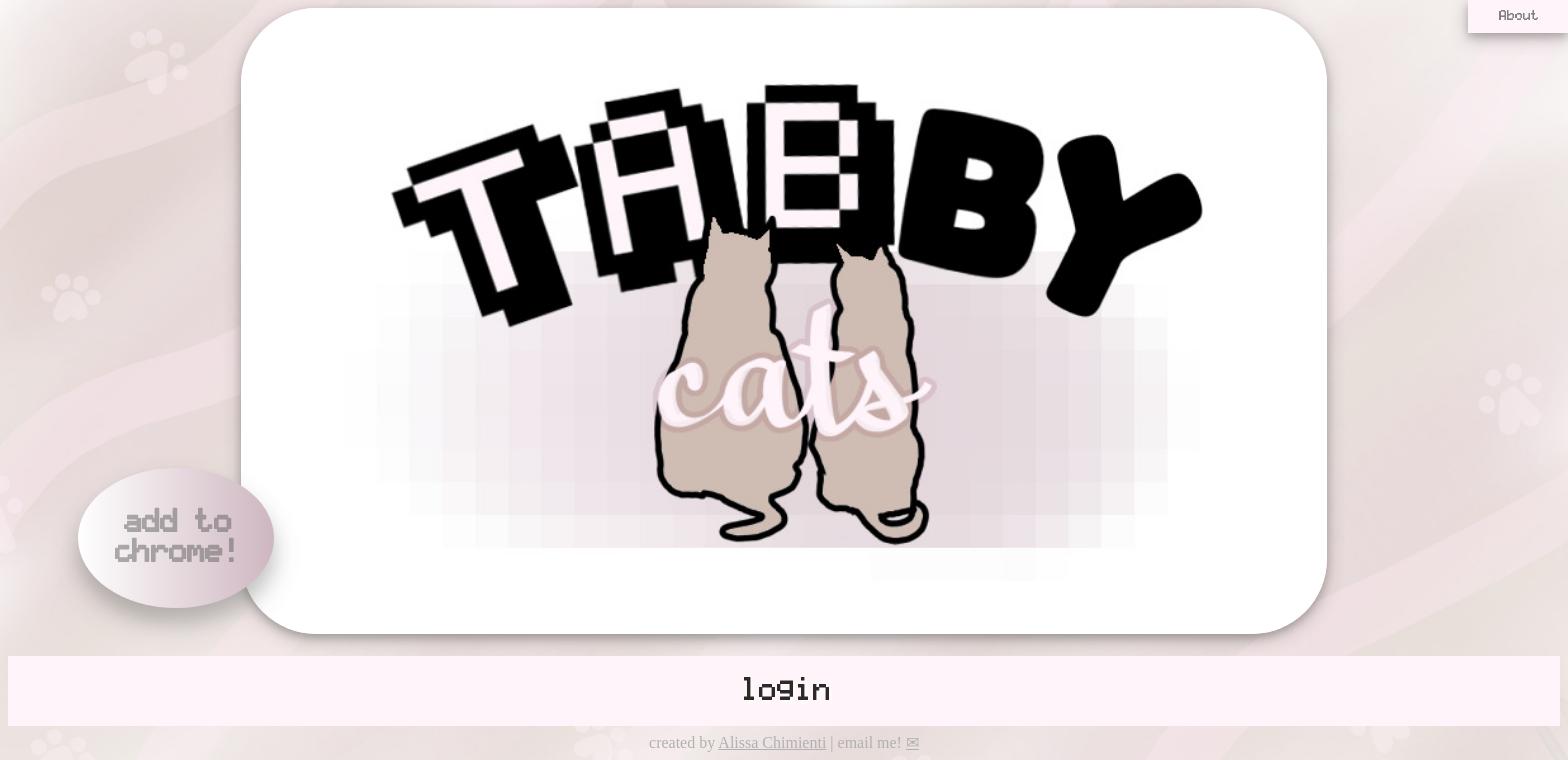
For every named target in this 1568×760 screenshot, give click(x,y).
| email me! (872, 742)
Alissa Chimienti (772, 742)
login (784, 691)
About (1518, 16)
